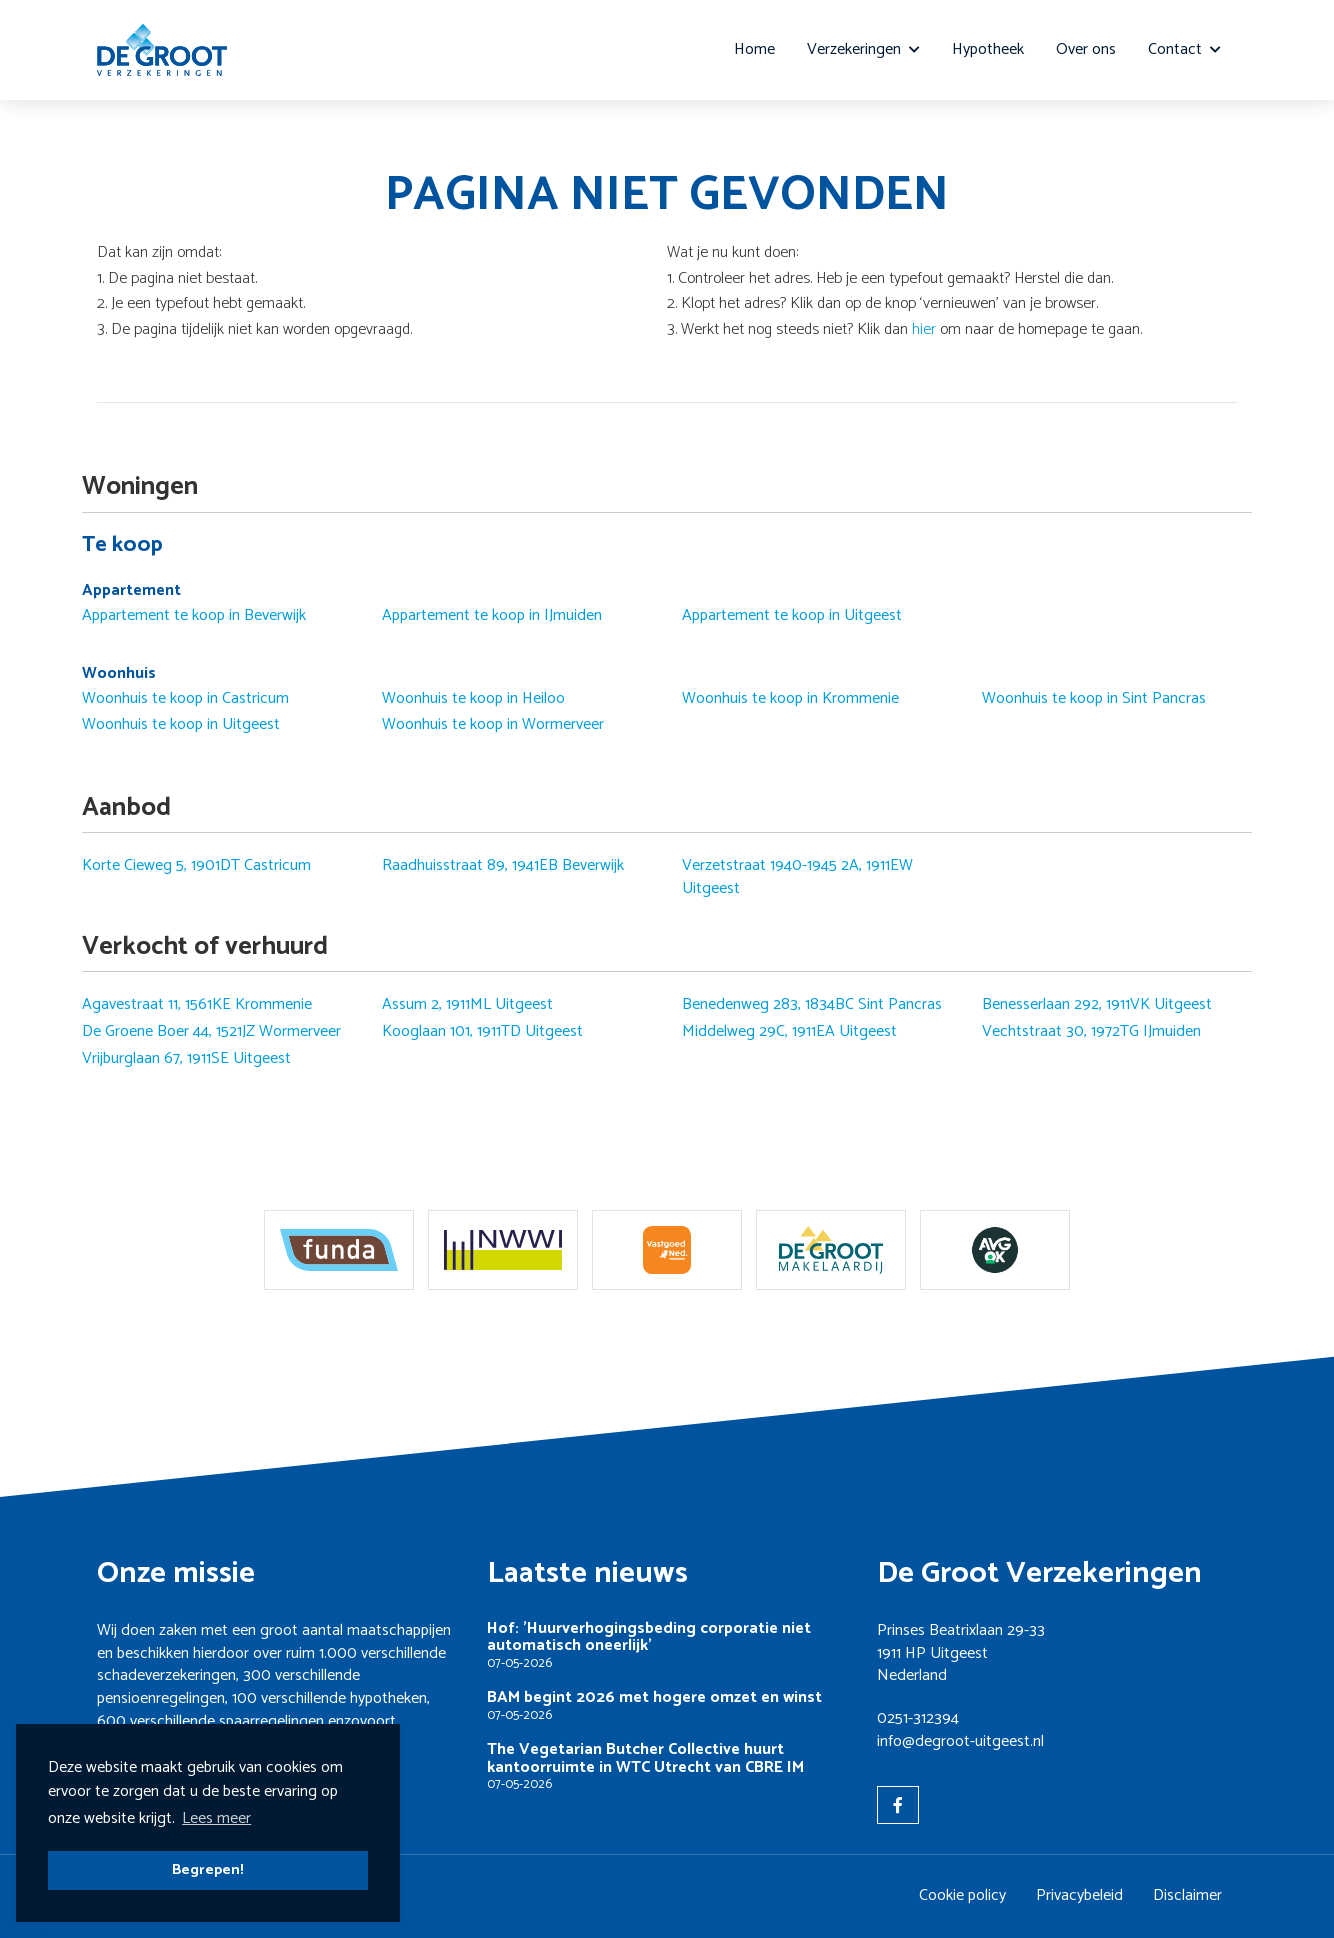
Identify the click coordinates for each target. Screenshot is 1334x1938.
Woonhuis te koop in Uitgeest (181, 725)
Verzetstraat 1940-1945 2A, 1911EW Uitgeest (797, 877)
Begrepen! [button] (208, 1870)
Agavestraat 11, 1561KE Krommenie (197, 1005)
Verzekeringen (863, 49)
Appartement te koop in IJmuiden (492, 616)
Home (754, 49)
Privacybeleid (1079, 1895)
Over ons (1086, 49)
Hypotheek (988, 49)
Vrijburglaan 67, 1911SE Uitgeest (186, 1059)
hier (924, 329)
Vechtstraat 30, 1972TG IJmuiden (1091, 1032)
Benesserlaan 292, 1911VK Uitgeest (1097, 1005)
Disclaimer (1187, 1895)
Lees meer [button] (216, 1818)
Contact (1184, 49)
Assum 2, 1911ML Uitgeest (467, 1005)
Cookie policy (962, 1895)
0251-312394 (918, 1718)
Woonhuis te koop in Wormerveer (493, 725)
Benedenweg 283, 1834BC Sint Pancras (812, 1005)
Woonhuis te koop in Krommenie (790, 699)
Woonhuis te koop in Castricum (185, 699)
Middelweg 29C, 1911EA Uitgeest (789, 1032)
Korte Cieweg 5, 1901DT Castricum (196, 866)
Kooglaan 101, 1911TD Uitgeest (482, 1032)
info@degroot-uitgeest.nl (960, 1741)
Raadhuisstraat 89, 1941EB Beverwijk (503, 866)
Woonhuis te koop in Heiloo (473, 699)
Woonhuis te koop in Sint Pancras (1094, 699)
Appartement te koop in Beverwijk (194, 616)
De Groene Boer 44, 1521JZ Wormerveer (211, 1032)
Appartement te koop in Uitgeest (792, 616)
